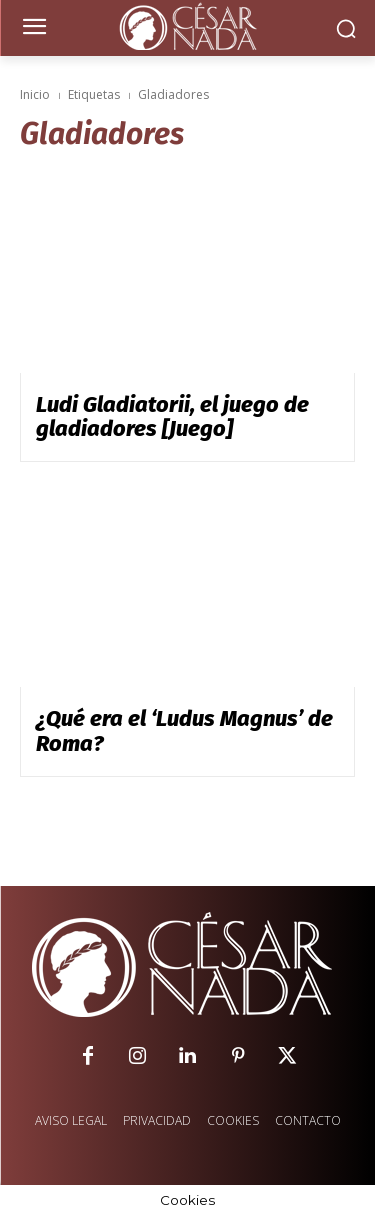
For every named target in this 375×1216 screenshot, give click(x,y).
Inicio (35, 94)
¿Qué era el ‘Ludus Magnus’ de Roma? (184, 730)
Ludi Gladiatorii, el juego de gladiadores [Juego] (172, 416)
